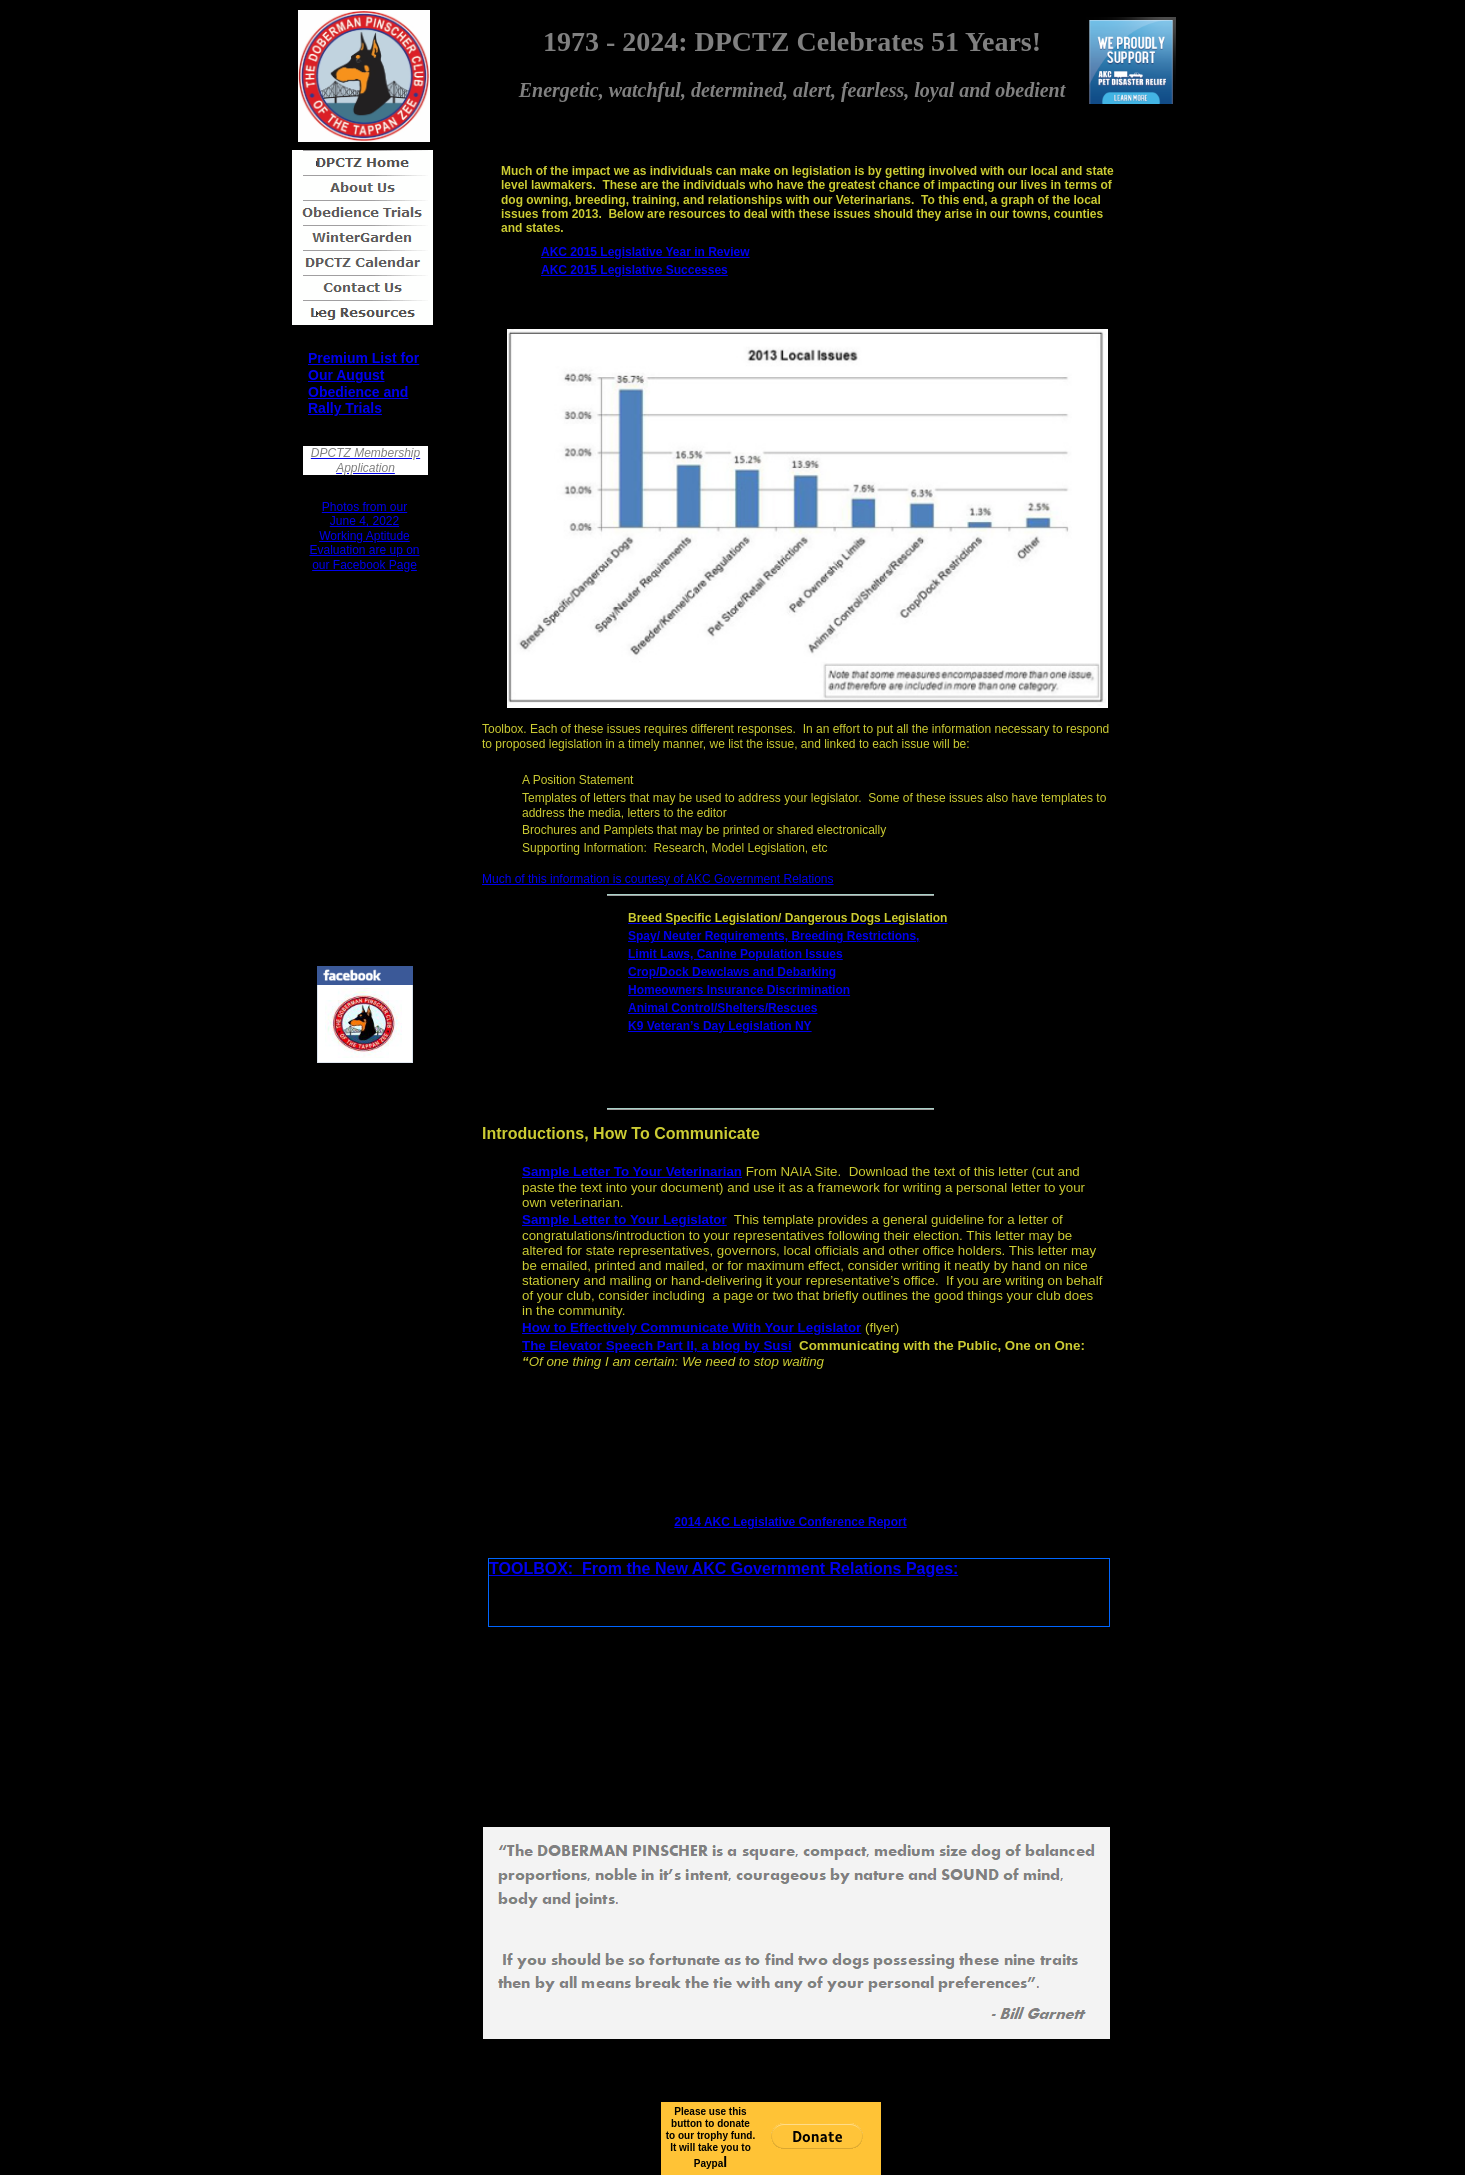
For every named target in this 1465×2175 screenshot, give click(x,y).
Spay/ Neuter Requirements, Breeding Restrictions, (773, 936)
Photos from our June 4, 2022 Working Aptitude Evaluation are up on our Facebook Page (364, 536)
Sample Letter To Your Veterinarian (632, 1171)
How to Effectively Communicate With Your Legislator (691, 1327)
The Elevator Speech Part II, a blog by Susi (657, 1345)
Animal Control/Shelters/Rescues (722, 1008)
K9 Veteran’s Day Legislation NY (720, 1026)
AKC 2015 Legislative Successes (634, 270)
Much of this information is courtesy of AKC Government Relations (658, 879)
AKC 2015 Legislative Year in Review (645, 252)
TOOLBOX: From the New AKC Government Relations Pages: (723, 1568)
